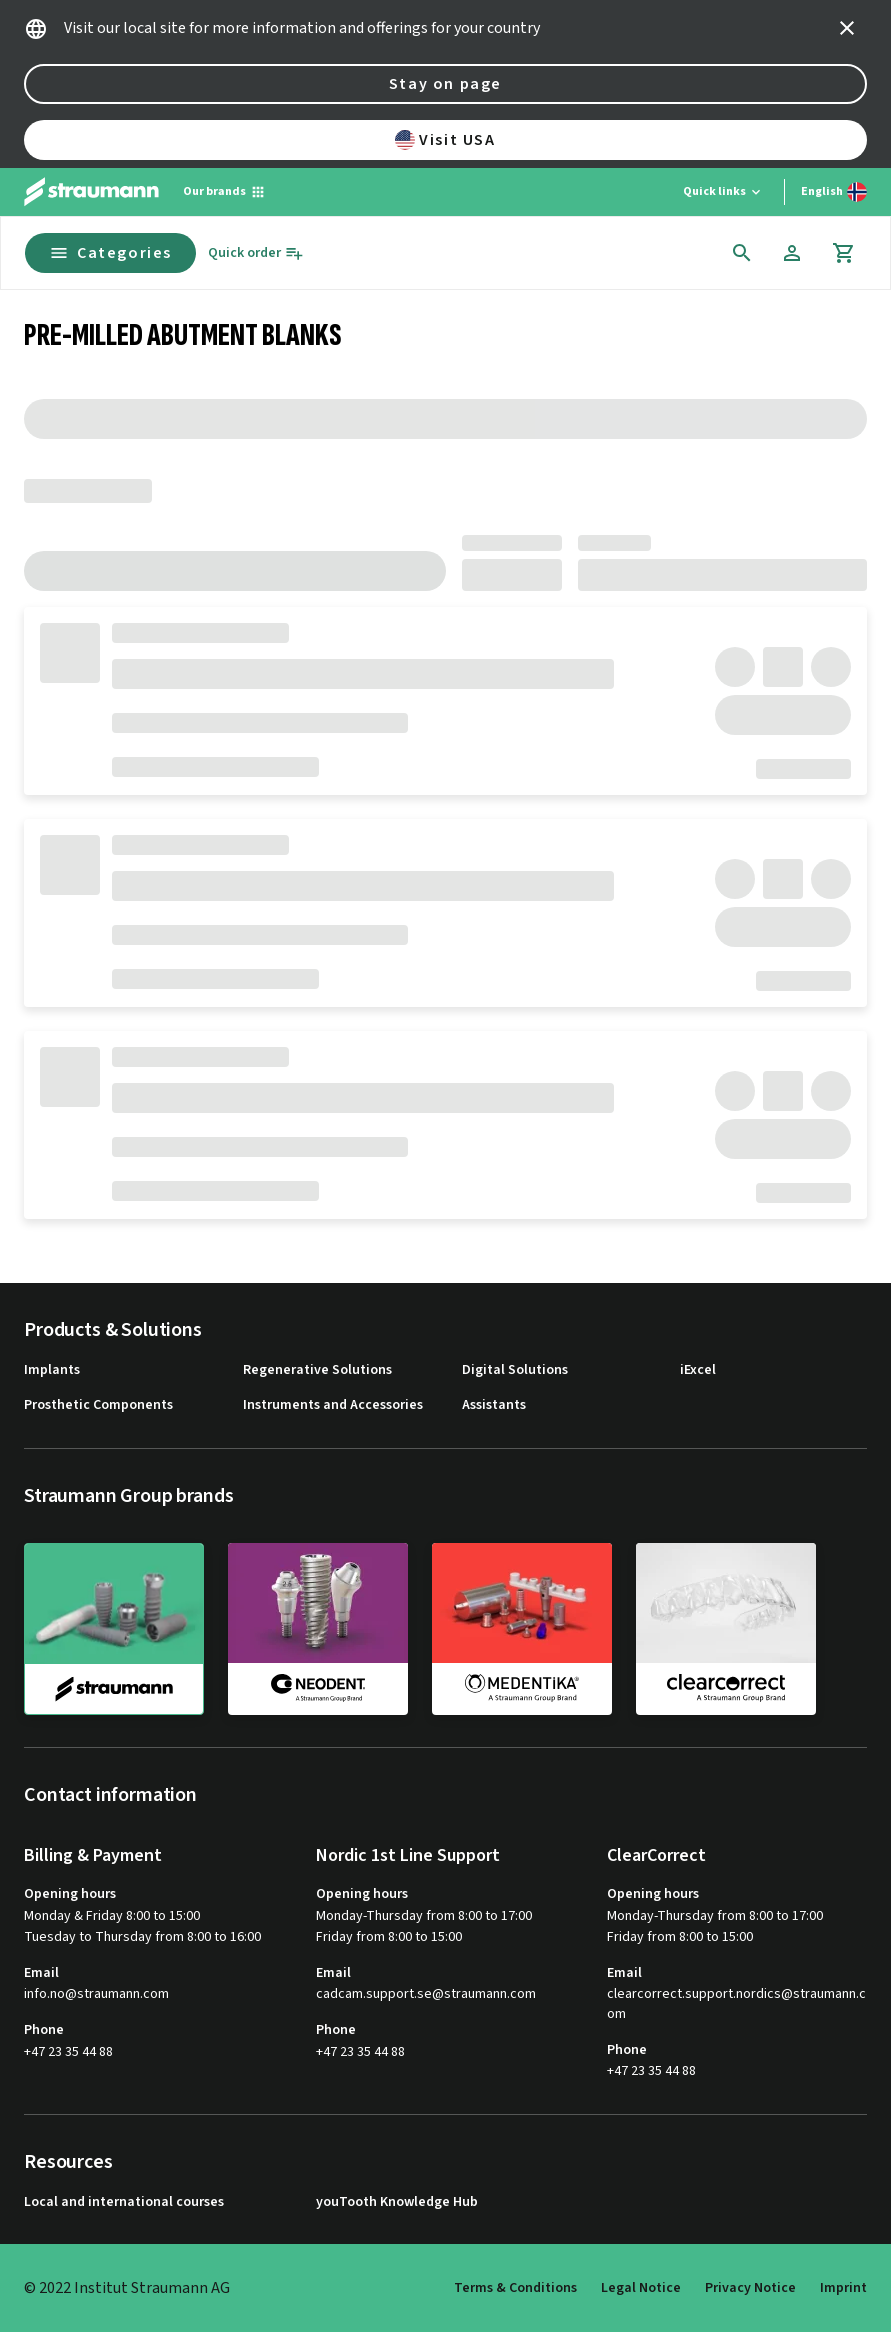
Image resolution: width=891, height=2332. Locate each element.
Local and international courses (124, 2202)
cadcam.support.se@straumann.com (426, 1994)
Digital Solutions (515, 1370)
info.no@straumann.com (96, 1994)
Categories (110, 253)
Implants (52, 1370)
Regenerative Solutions (317, 1370)
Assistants (494, 1405)
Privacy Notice (750, 2288)
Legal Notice (641, 2288)
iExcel (698, 1370)
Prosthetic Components (98, 1405)
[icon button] (847, 28)
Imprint (843, 2288)
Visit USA (445, 140)
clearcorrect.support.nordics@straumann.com (736, 2004)
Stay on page (445, 84)
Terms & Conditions (515, 2288)
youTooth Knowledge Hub (397, 2202)
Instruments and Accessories (333, 1405)
